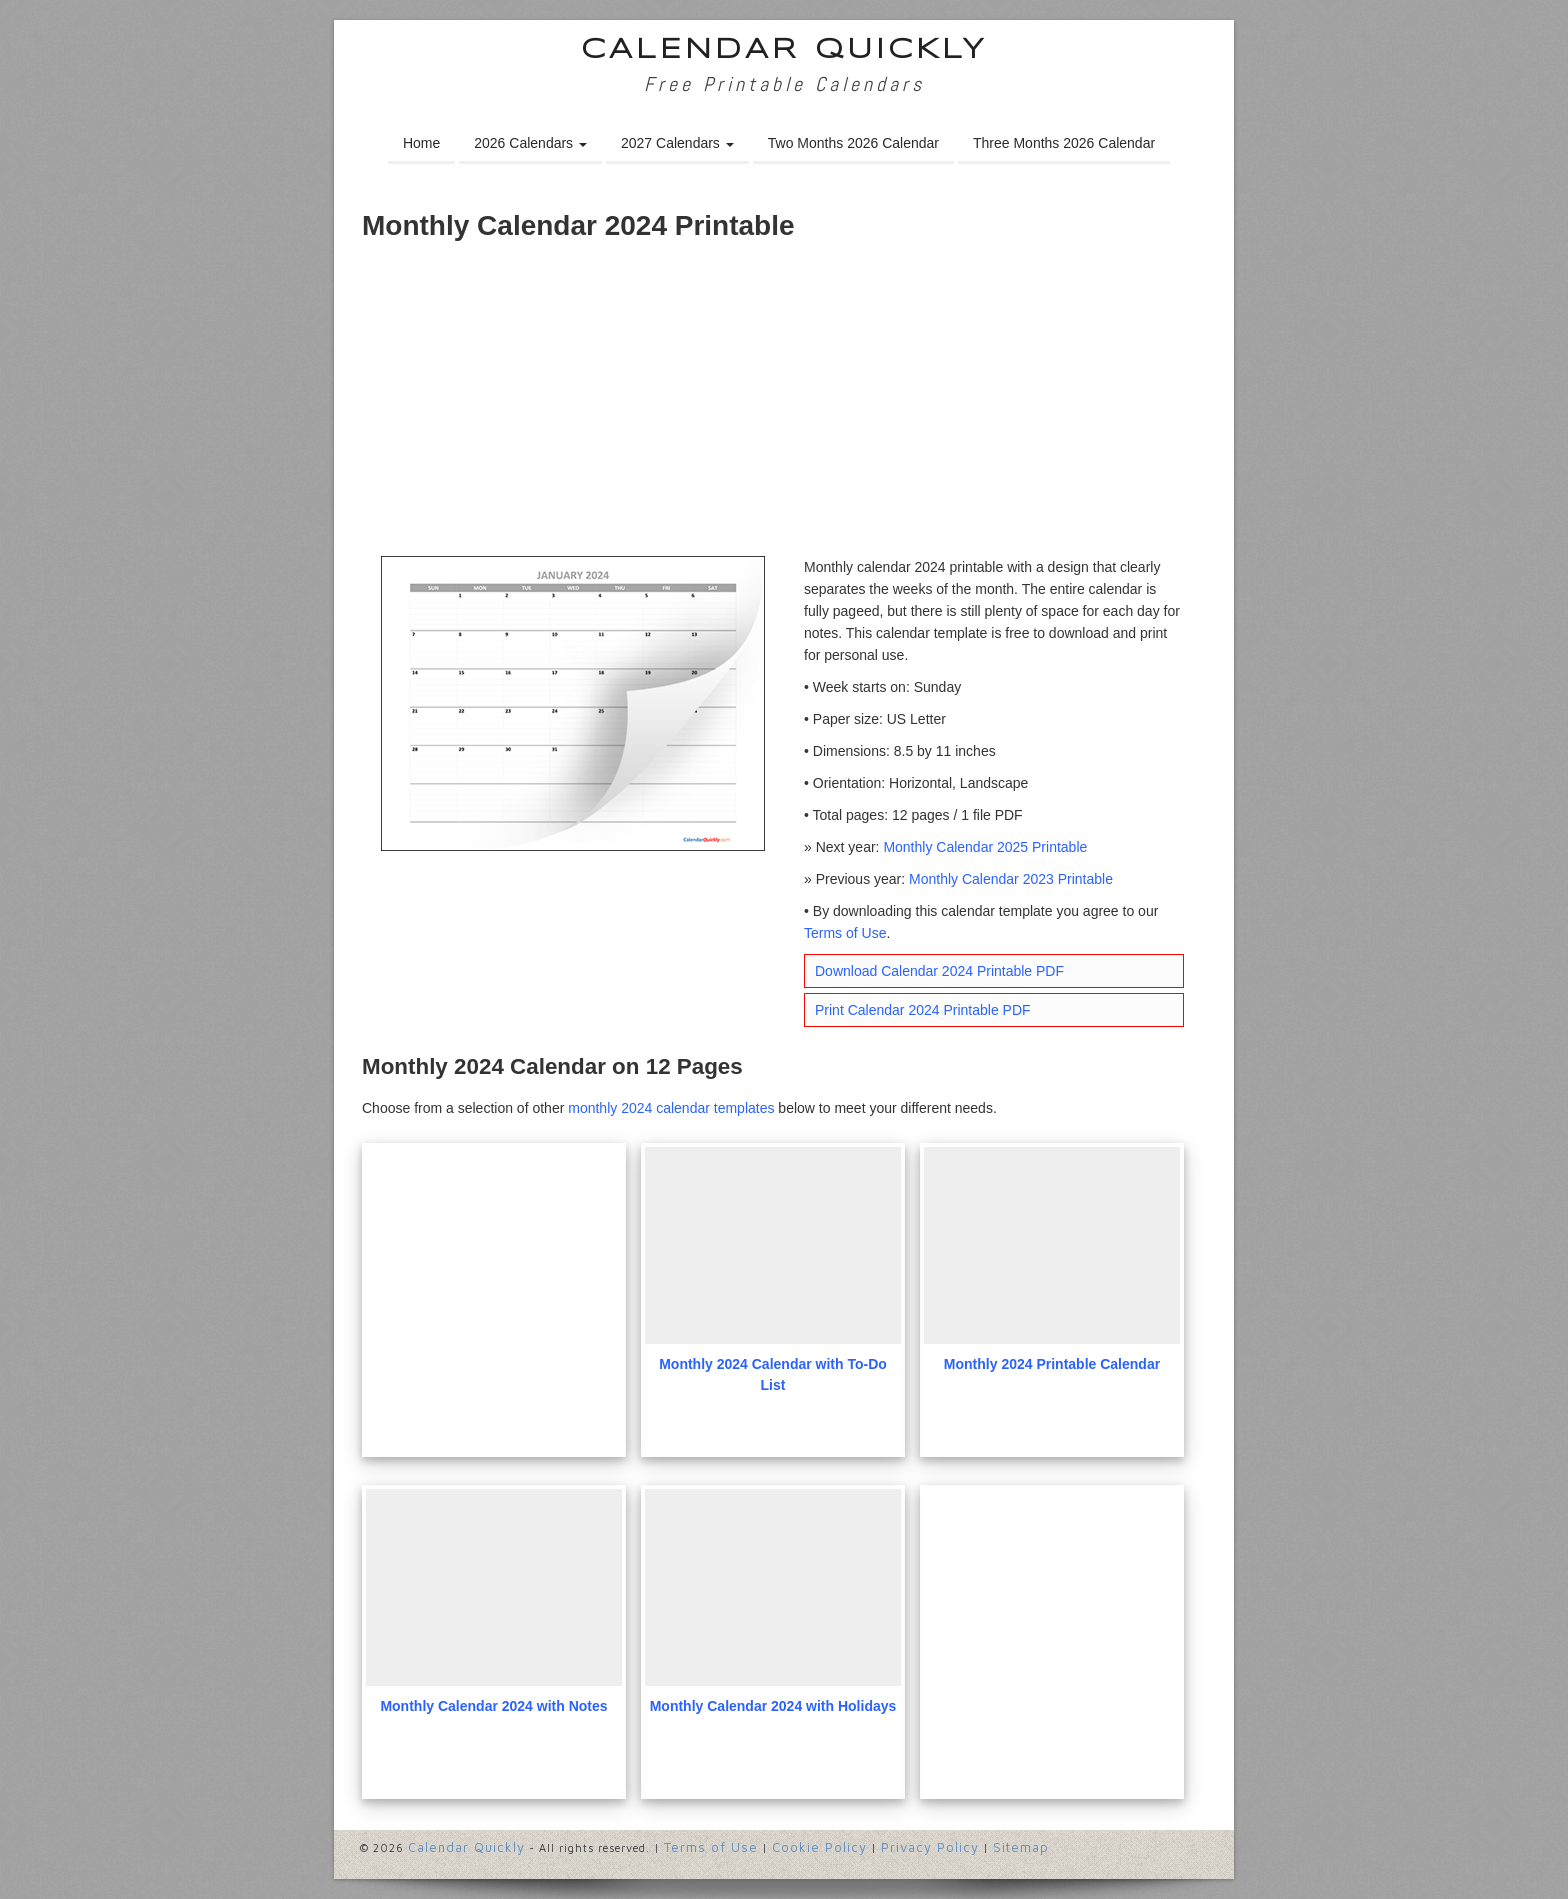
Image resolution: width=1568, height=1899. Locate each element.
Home (421, 143)
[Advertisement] (784, 406)
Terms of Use (845, 933)
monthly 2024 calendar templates (671, 1108)
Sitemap (1021, 1847)
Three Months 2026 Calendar (1064, 143)
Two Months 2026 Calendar (853, 143)
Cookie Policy (819, 1847)
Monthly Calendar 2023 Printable (1011, 879)
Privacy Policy (930, 1847)
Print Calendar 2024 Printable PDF (923, 1010)
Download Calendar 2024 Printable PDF (939, 971)
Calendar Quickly (784, 50)
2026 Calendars (530, 143)
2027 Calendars (677, 143)
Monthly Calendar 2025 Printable (985, 847)
